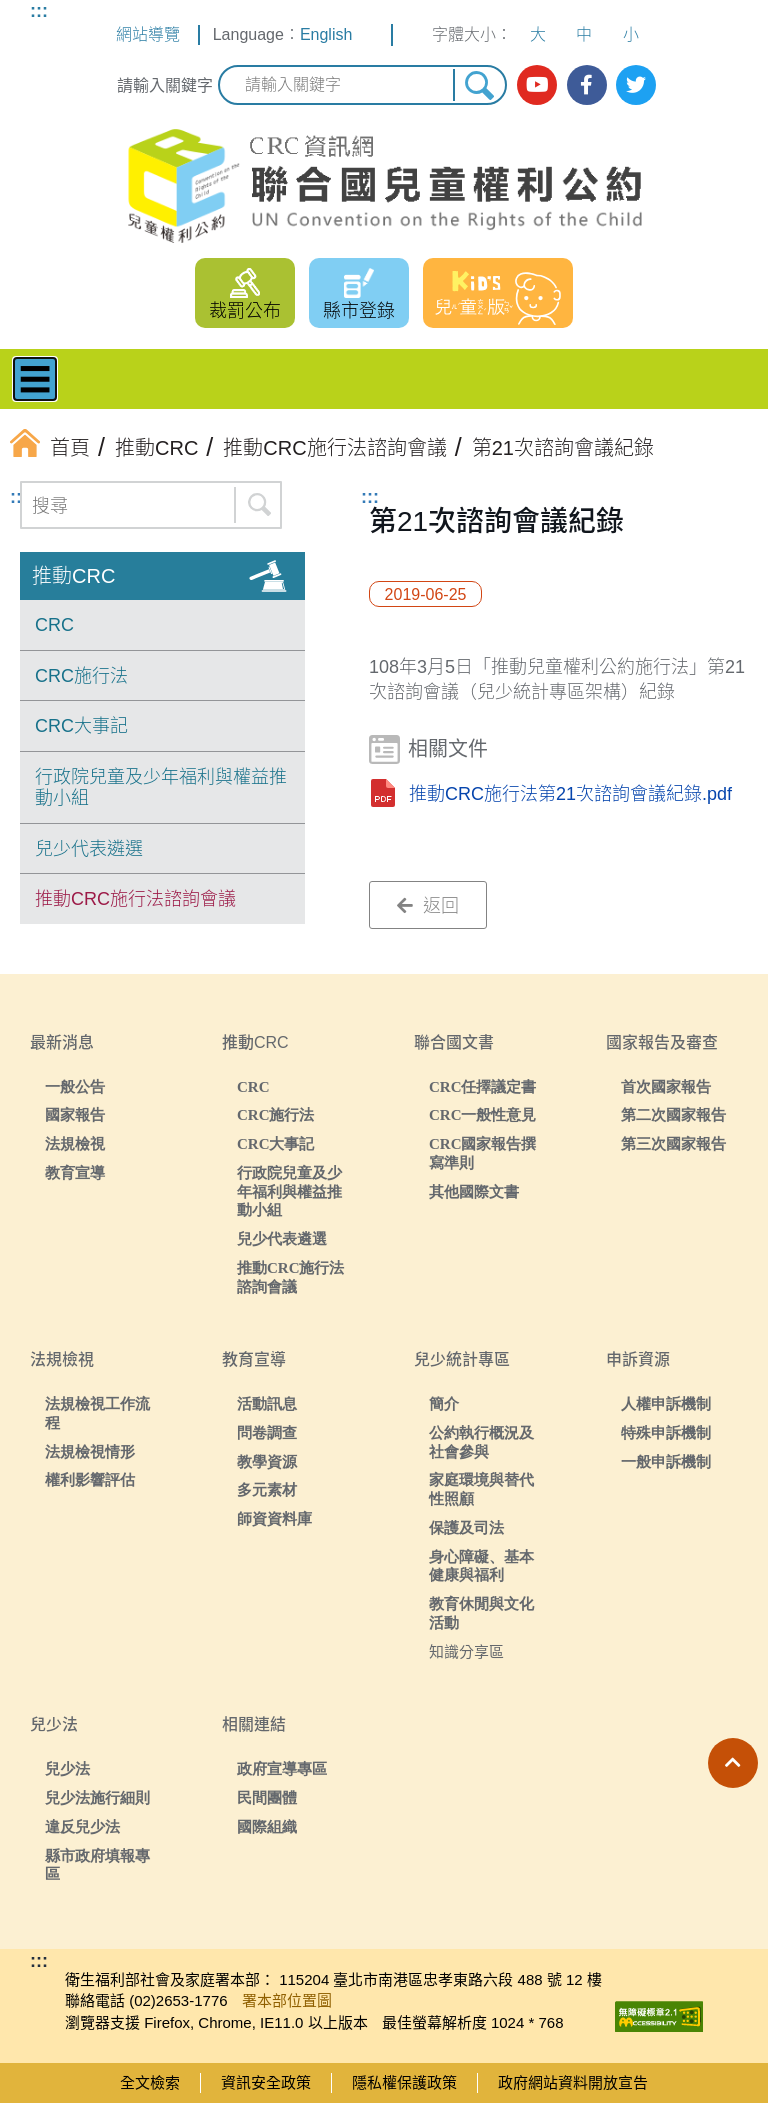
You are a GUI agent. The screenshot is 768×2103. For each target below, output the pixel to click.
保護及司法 (466, 1527)
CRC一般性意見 (483, 1114)
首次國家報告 (666, 1086)
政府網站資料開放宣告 (573, 2082)
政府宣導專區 (282, 1768)
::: (39, 11)
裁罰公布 (245, 311)
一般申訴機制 (666, 1461)
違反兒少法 (82, 1826)
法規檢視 (75, 1143)
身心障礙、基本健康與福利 (481, 1566)
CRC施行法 (81, 676)
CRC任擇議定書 (483, 1086)
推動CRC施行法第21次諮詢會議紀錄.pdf (570, 794)
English (326, 34)
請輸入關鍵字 (165, 85)
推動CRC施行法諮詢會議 (135, 899)
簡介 (444, 1403)
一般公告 (75, 1086)
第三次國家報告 (673, 1143)
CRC (54, 625)
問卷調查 (267, 1432)
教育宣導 (75, 1172)
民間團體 (267, 1797)
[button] (733, 1763)
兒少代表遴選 (89, 849)
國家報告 (75, 1114)
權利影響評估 (90, 1479)
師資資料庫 (274, 1518)
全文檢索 (150, 2082)
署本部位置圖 (287, 2000)
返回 (428, 906)
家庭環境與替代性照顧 (481, 1489)
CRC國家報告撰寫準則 (483, 1153)
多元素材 (267, 1489)
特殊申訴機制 (666, 1432)
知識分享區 (466, 1651)
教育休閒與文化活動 (481, 1613)
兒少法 (67, 1768)
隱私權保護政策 (404, 2082)
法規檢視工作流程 (97, 1413)
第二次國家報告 (673, 1114)
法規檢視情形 (90, 1451)
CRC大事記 (81, 726)
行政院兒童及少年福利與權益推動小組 (161, 788)
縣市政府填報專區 (97, 1865)
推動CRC (73, 576)
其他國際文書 (474, 1191)
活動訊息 (267, 1403)
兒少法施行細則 (97, 1797)
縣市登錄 (359, 311)
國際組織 (267, 1826)
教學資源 (267, 1461)
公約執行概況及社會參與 (481, 1442)
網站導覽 (148, 34)
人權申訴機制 (666, 1403)
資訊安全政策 (266, 2082)
